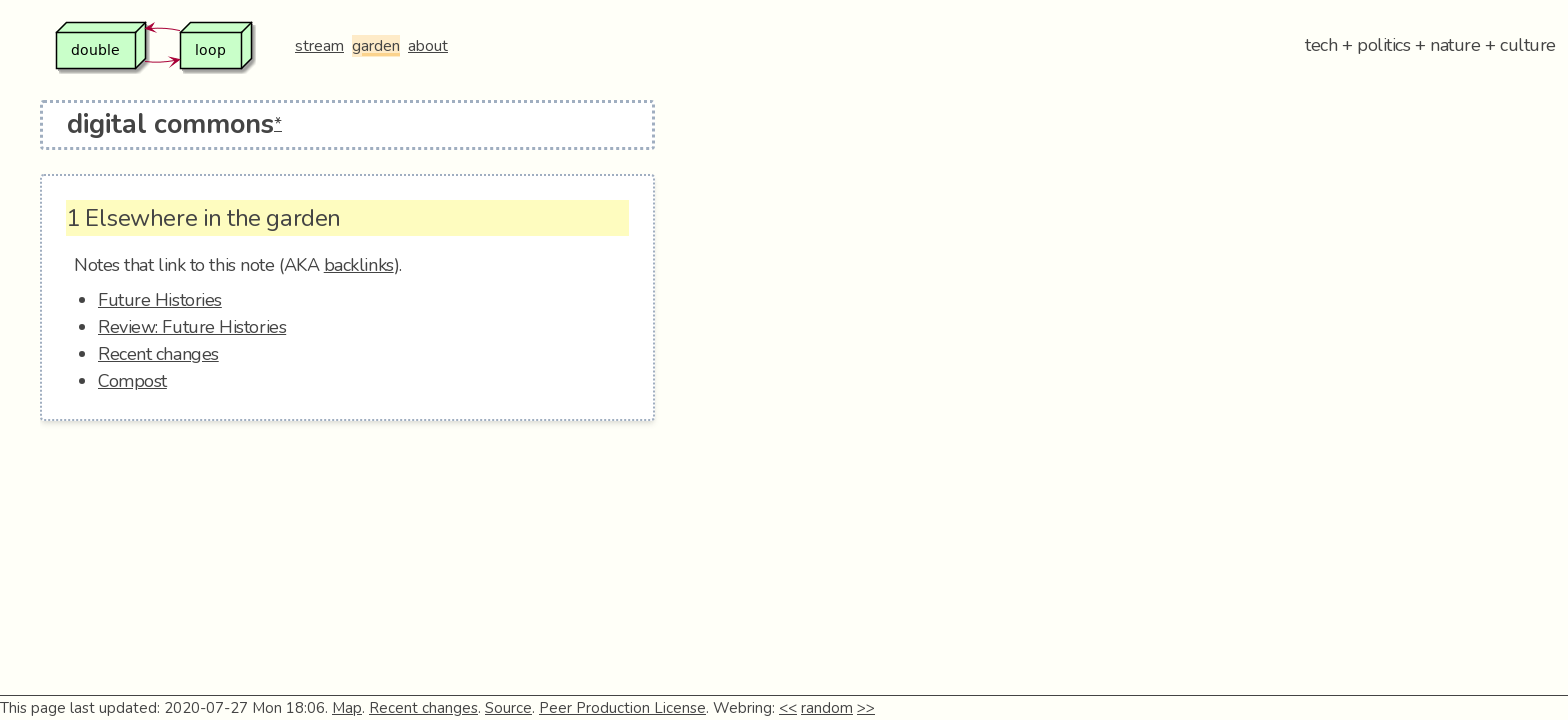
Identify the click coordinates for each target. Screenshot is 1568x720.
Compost (132, 381)
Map (347, 708)
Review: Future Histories (192, 327)
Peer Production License (622, 708)
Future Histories (160, 300)
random (827, 708)
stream (319, 46)
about (428, 46)
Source (508, 708)
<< (788, 708)
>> (866, 708)
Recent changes (158, 354)
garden (376, 46)
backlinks (359, 265)
